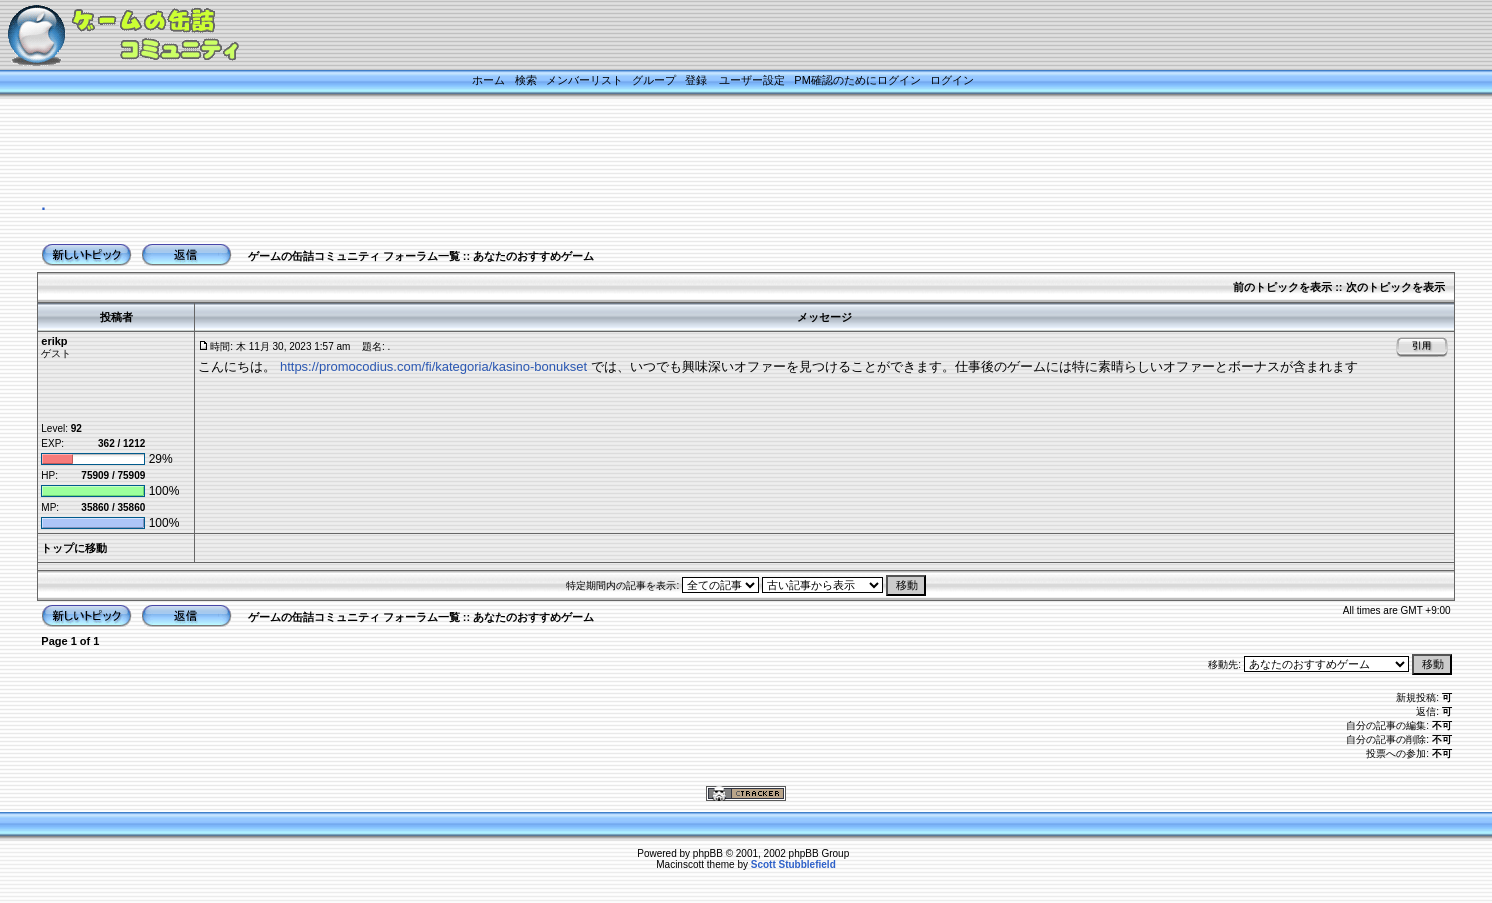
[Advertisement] (721, 147)
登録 (696, 80)
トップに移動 (74, 548)
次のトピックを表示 (1395, 287)
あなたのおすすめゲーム (533, 256)
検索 (526, 80)
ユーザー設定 (752, 80)
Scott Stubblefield (793, 864)
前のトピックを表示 (1282, 287)
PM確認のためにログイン (857, 80)
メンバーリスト (584, 80)
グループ (654, 80)
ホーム (488, 80)
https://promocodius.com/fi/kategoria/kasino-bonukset (433, 366)
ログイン (952, 80)
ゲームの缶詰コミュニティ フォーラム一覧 (354, 256)
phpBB (708, 853)
